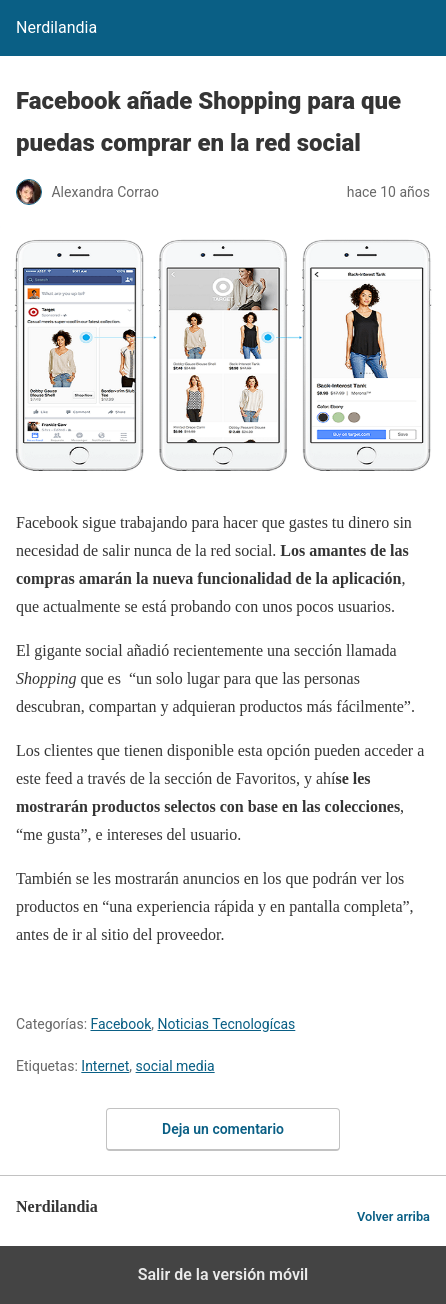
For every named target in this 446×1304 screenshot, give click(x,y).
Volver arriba (393, 1216)
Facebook (121, 1024)
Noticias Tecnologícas (227, 1024)
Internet (105, 1066)
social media (175, 1066)
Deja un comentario (223, 1129)
